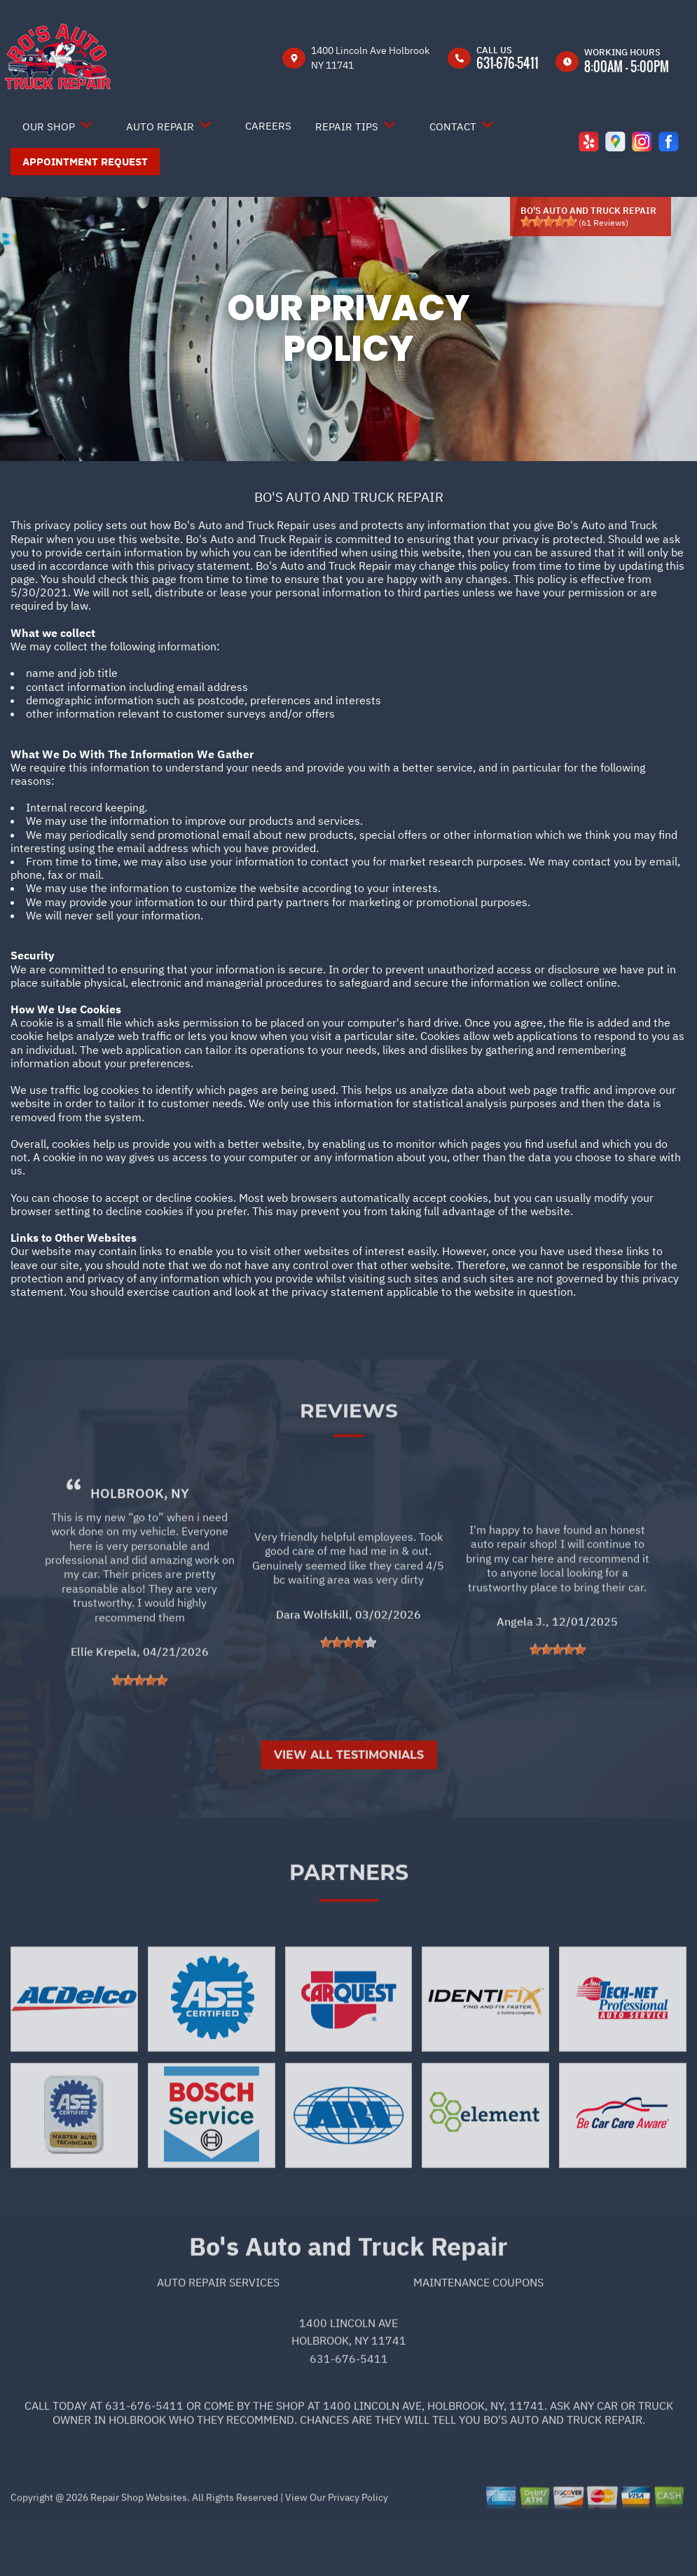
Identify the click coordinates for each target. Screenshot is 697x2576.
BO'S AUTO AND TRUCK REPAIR (348, 496)
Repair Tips (346, 126)
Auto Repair (160, 126)
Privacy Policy (358, 2548)
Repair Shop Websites (137, 2548)
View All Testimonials (349, 1806)
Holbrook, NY (139, 1544)
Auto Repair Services (218, 2334)
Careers (268, 125)
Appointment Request (85, 161)
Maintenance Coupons (478, 2334)
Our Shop (48, 126)
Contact (452, 126)
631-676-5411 (507, 63)
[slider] (548, 221)
